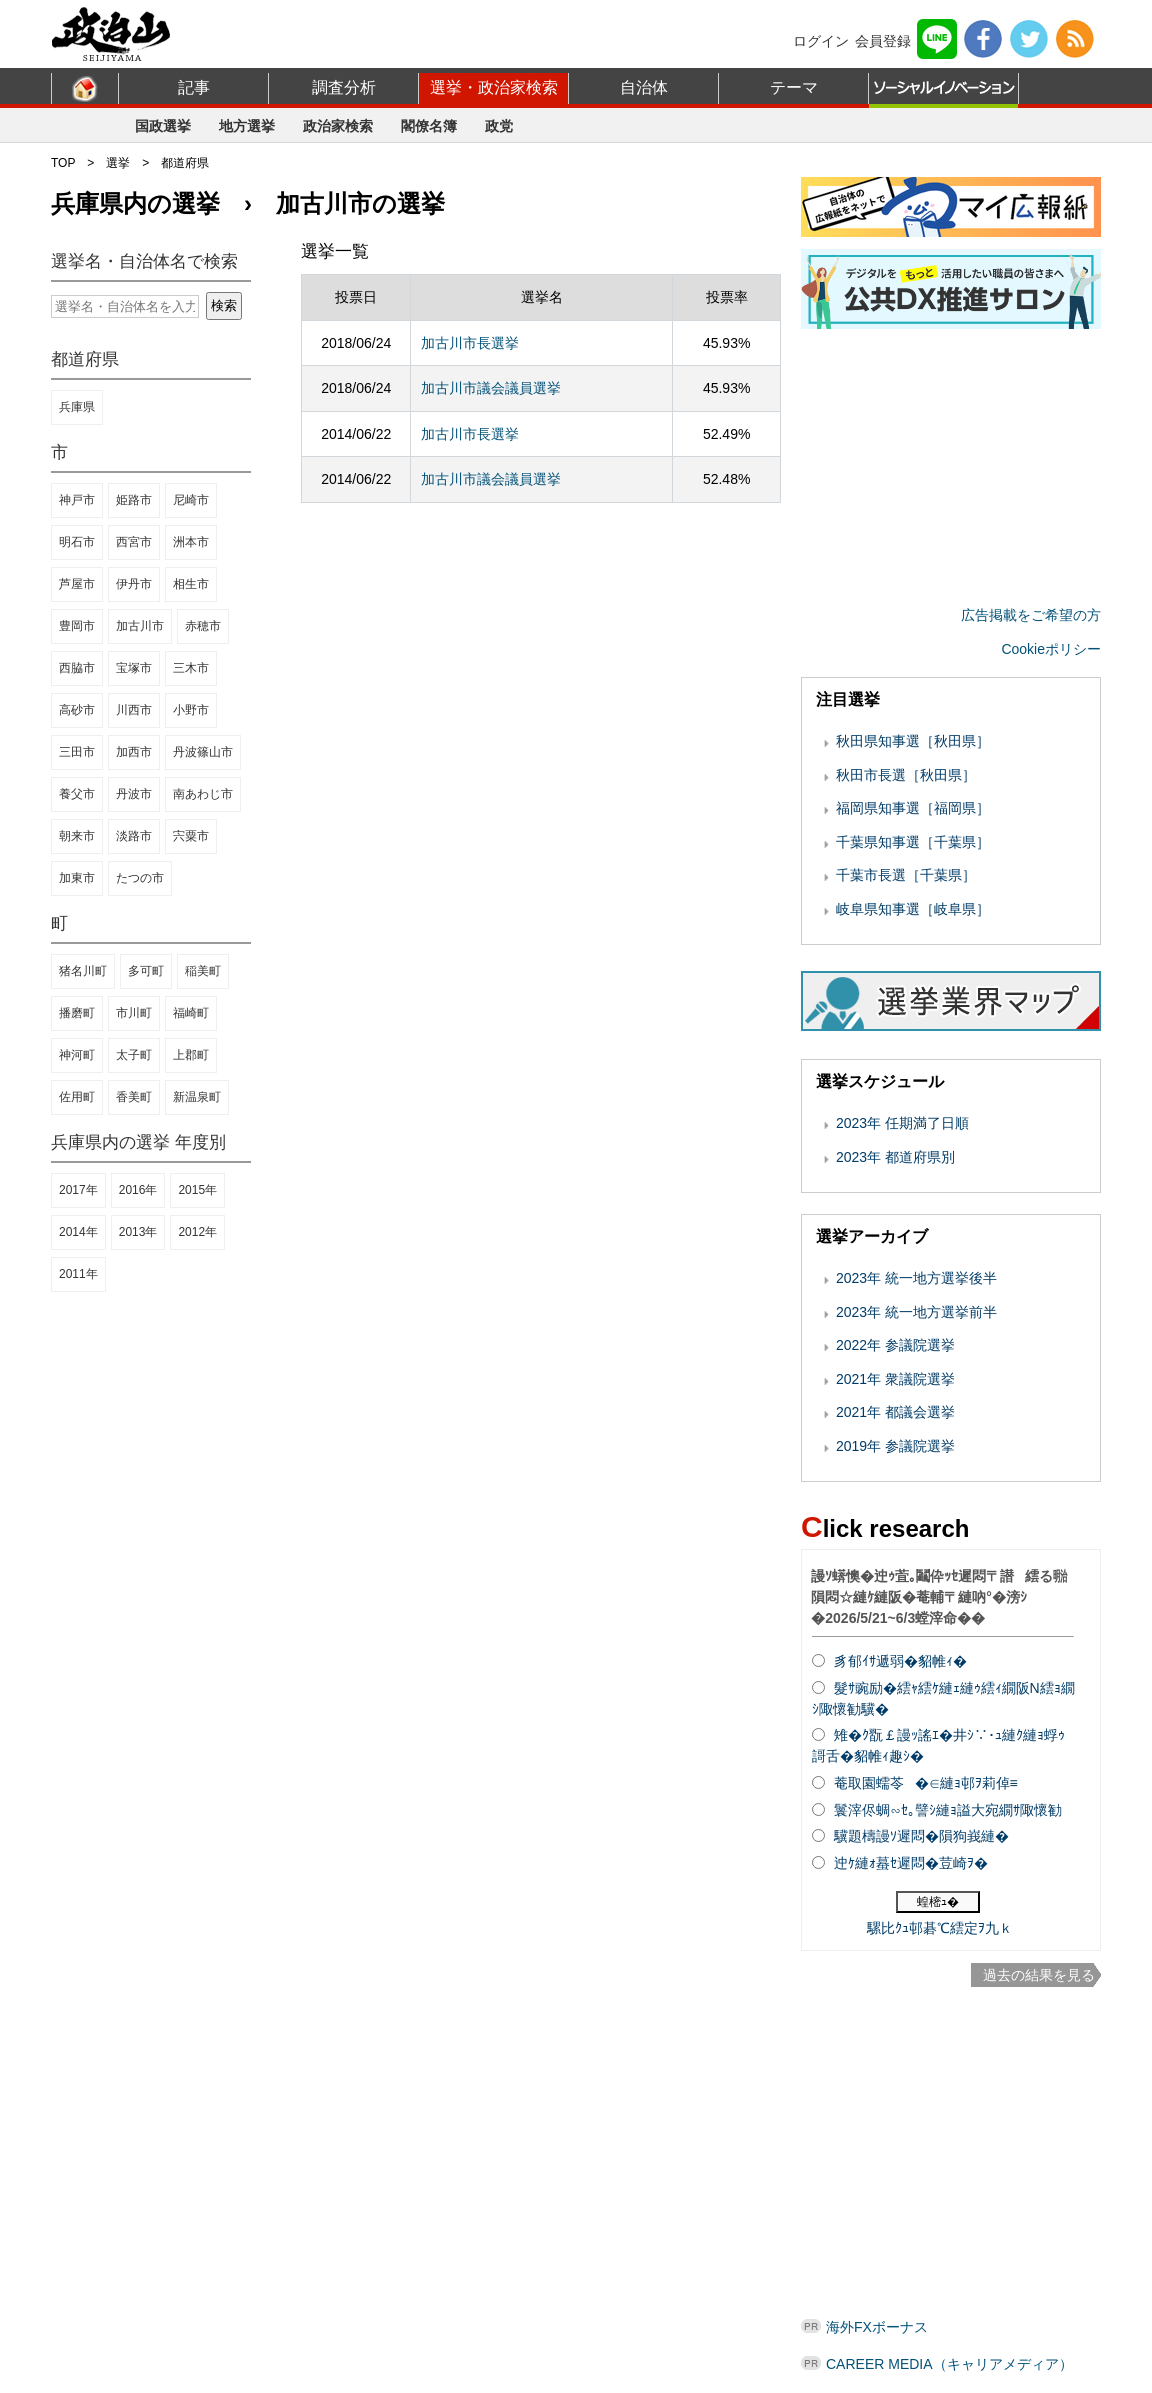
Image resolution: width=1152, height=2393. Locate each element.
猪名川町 (83, 971)
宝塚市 (134, 668)
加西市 (134, 752)
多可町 (146, 971)
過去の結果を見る (1039, 1975)
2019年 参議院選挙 (895, 1446)
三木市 (191, 668)
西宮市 (134, 542)
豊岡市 (77, 626)
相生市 (191, 584)
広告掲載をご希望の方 (1031, 615)
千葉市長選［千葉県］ (906, 875)
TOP (63, 163)
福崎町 (191, 1013)
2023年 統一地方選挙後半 (916, 1278)
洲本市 (191, 542)
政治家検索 (338, 126)
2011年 (78, 1274)
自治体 (644, 87)
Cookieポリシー (1051, 649)
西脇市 (77, 668)
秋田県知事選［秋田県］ (913, 741)
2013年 (138, 1232)
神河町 (77, 1055)
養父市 (77, 794)
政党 (499, 126)
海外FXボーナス (877, 2327)
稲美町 (203, 971)
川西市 (134, 710)
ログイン (821, 41)
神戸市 (77, 500)
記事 (194, 87)
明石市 (77, 542)
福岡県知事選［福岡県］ (913, 808)
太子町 (134, 1055)
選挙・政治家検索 (494, 87)
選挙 (118, 163)
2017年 (78, 1190)
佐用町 (77, 1097)
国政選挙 (163, 126)
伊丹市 (134, 584)
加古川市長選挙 (470, 343)
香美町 (134, 1097)
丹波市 (134, 794)
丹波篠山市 (203, 752)
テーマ (794, 87)
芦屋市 (77, 584)
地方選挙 (247, 126)
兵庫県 (77, 407)
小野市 (191, 710)
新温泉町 (197, 1097)
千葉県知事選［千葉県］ (913, 842)
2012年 (197, 1232)
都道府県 (185, 163)
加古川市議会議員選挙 (491, 388)
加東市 (77, 878)
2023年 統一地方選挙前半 (916, 1312)
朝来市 (77, 836)
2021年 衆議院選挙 (895, 1379)
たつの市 (140, 878)
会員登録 (883, 41)
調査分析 (344, 87)
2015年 (197, 1190)
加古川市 (140, 626)
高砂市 (77, 710)
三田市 (77, 752)
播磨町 (77, 1013)
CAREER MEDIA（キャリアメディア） (949, 2364)
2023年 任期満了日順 (902, 1123)
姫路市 (134, 500)
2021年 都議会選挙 (895, 1412)
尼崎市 (191, 500)
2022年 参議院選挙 (895, 1345)
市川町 (134, 1013)
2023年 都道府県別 (895, 1157)
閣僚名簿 (429, 126)
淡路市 (134, 836)
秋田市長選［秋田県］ (906, 775)
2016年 (138, 1190)
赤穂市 (203, 626)
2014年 (78, 1232)
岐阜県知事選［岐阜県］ (913, 909)
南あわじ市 (203, 794)
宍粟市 (191, 836)
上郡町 (191, 1055)
